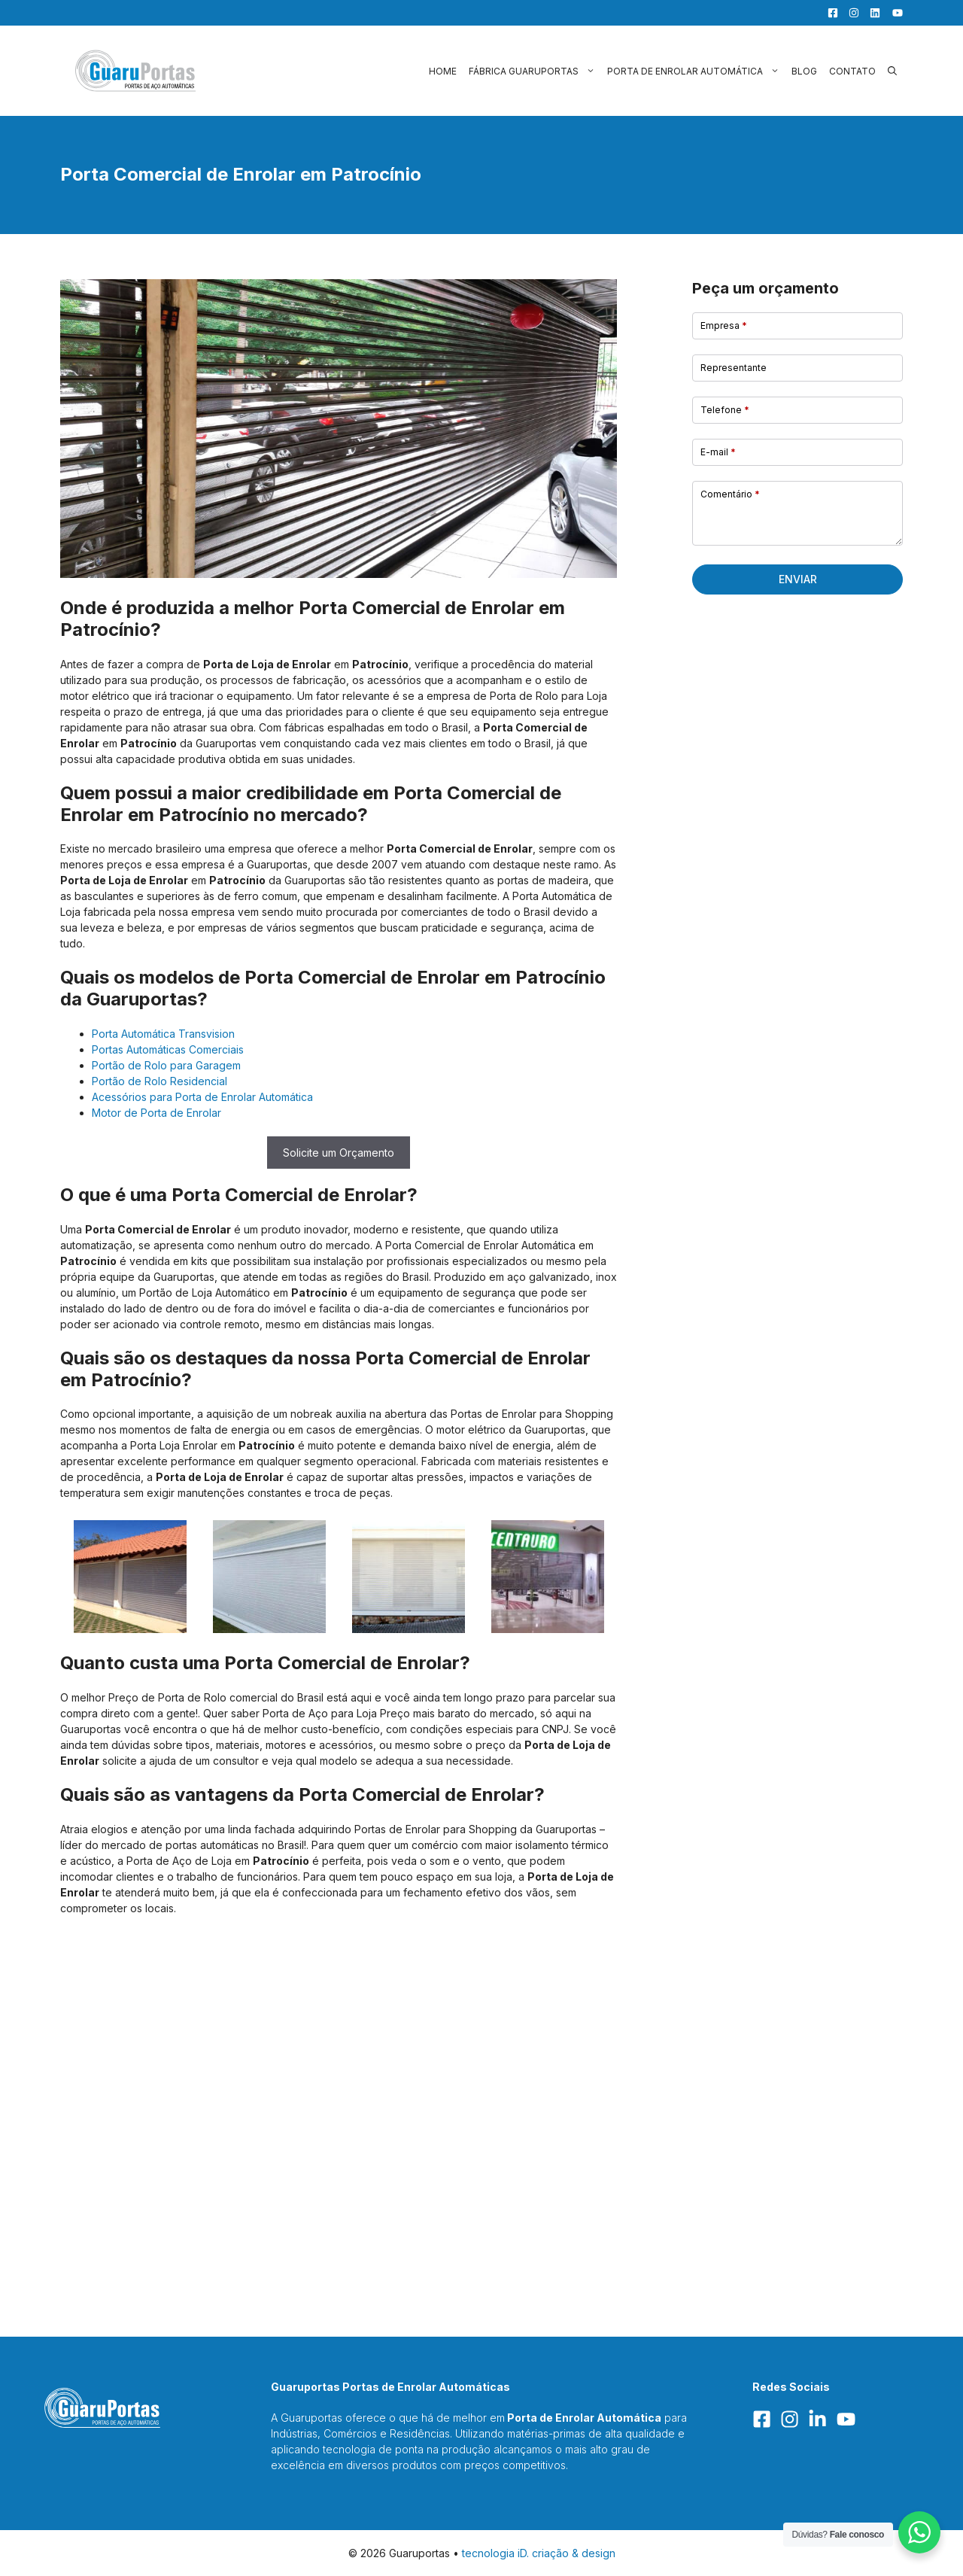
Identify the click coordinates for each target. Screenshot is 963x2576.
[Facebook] (829, 13)
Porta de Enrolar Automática (696, 71)
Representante (733, 367)
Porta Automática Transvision (163, 1033)
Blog (804, 71)
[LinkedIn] (871, 13)
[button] (892, 71)
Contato (852, 71)
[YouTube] (893, 13)
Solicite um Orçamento (338, 1152)
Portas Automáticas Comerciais (168, 1049)
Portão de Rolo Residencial (159, 1081)
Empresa (723, 325)
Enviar (798, 579)
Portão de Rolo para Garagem (166, 1065)
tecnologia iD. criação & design (538, 2553)
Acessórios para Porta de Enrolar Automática (202, 1096)
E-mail (718, 452)
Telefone (724, 409)
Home (443, 71)
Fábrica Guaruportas (535, 71)
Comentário (730, 494)
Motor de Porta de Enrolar (156, 1112)
